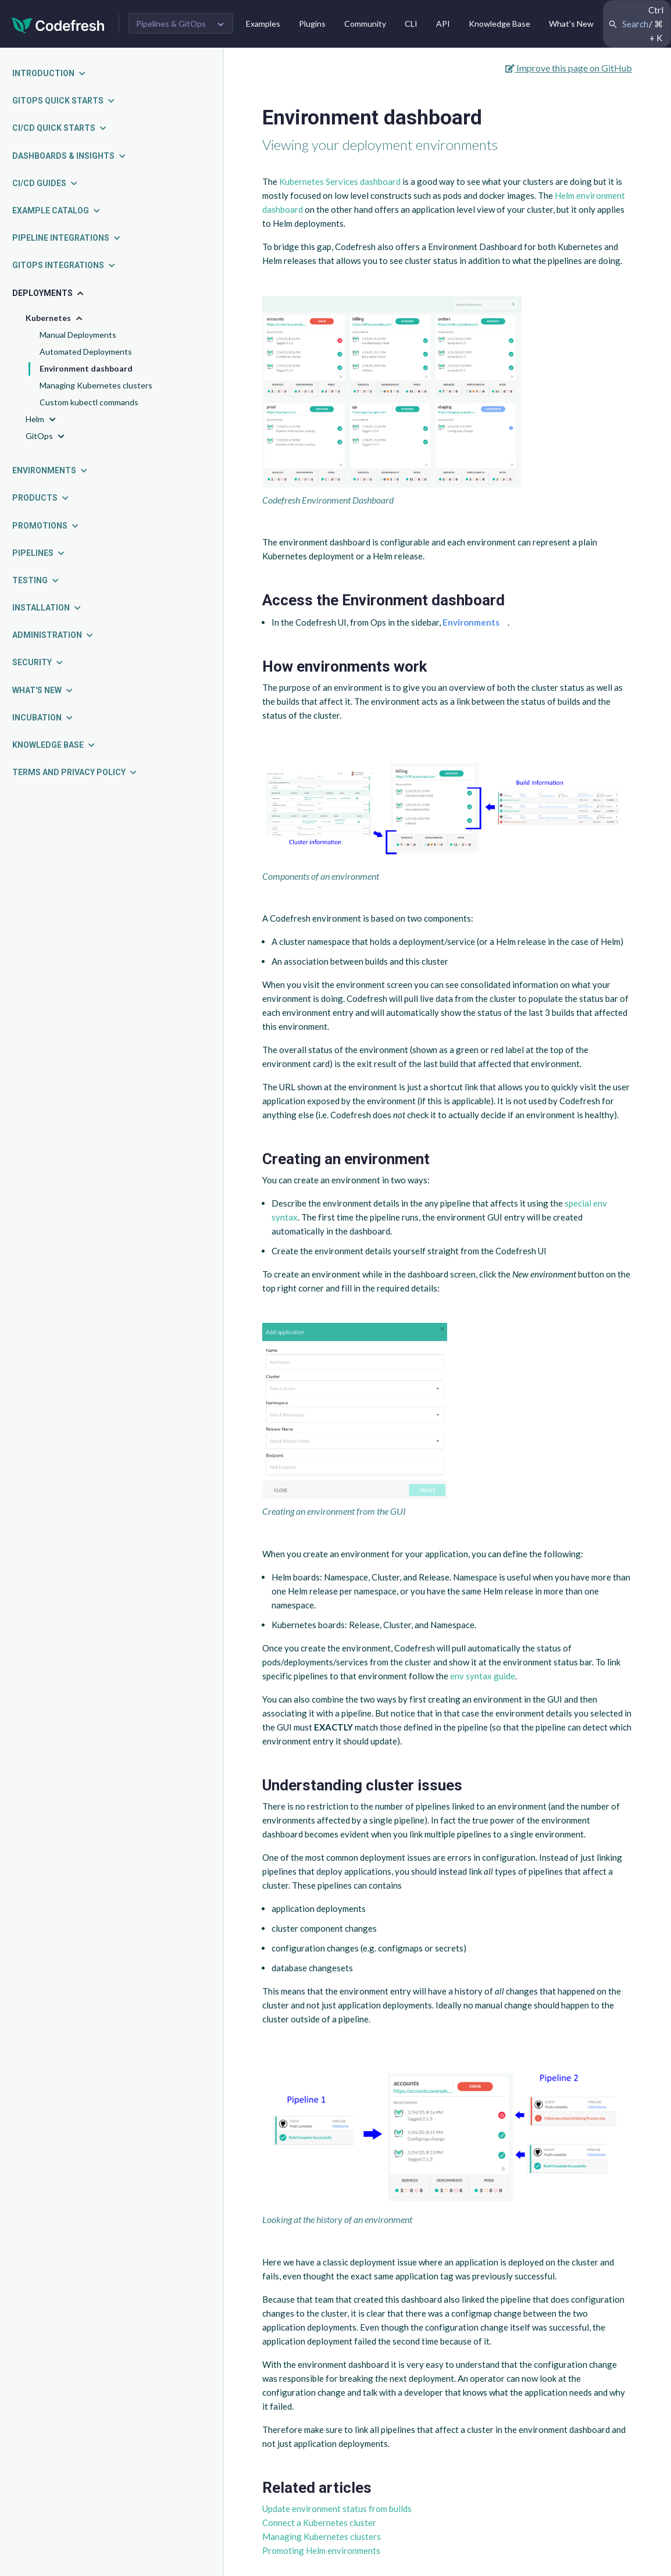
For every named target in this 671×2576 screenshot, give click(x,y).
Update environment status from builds (337, 2508)
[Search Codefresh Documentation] (637, 24)
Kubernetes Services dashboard (340, 181)
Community (365, 23)
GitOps (46, 436)
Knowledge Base (499, 23)
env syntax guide (482, 1676)
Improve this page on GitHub (568, 67)
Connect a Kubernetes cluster (319, 2522)
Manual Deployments (78, 335)
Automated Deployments (86, 351)
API (443, 23)
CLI (411, 23)
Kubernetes (55, 318)
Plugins (312, 23)
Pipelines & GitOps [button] (171, 23)
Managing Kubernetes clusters (96, 385)
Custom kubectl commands (89, 402)
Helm (42, 419)
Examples (263, 23)
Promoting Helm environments (321, 2550)
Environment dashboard (86, 368)
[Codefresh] (58, 24)
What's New (571, 23)
